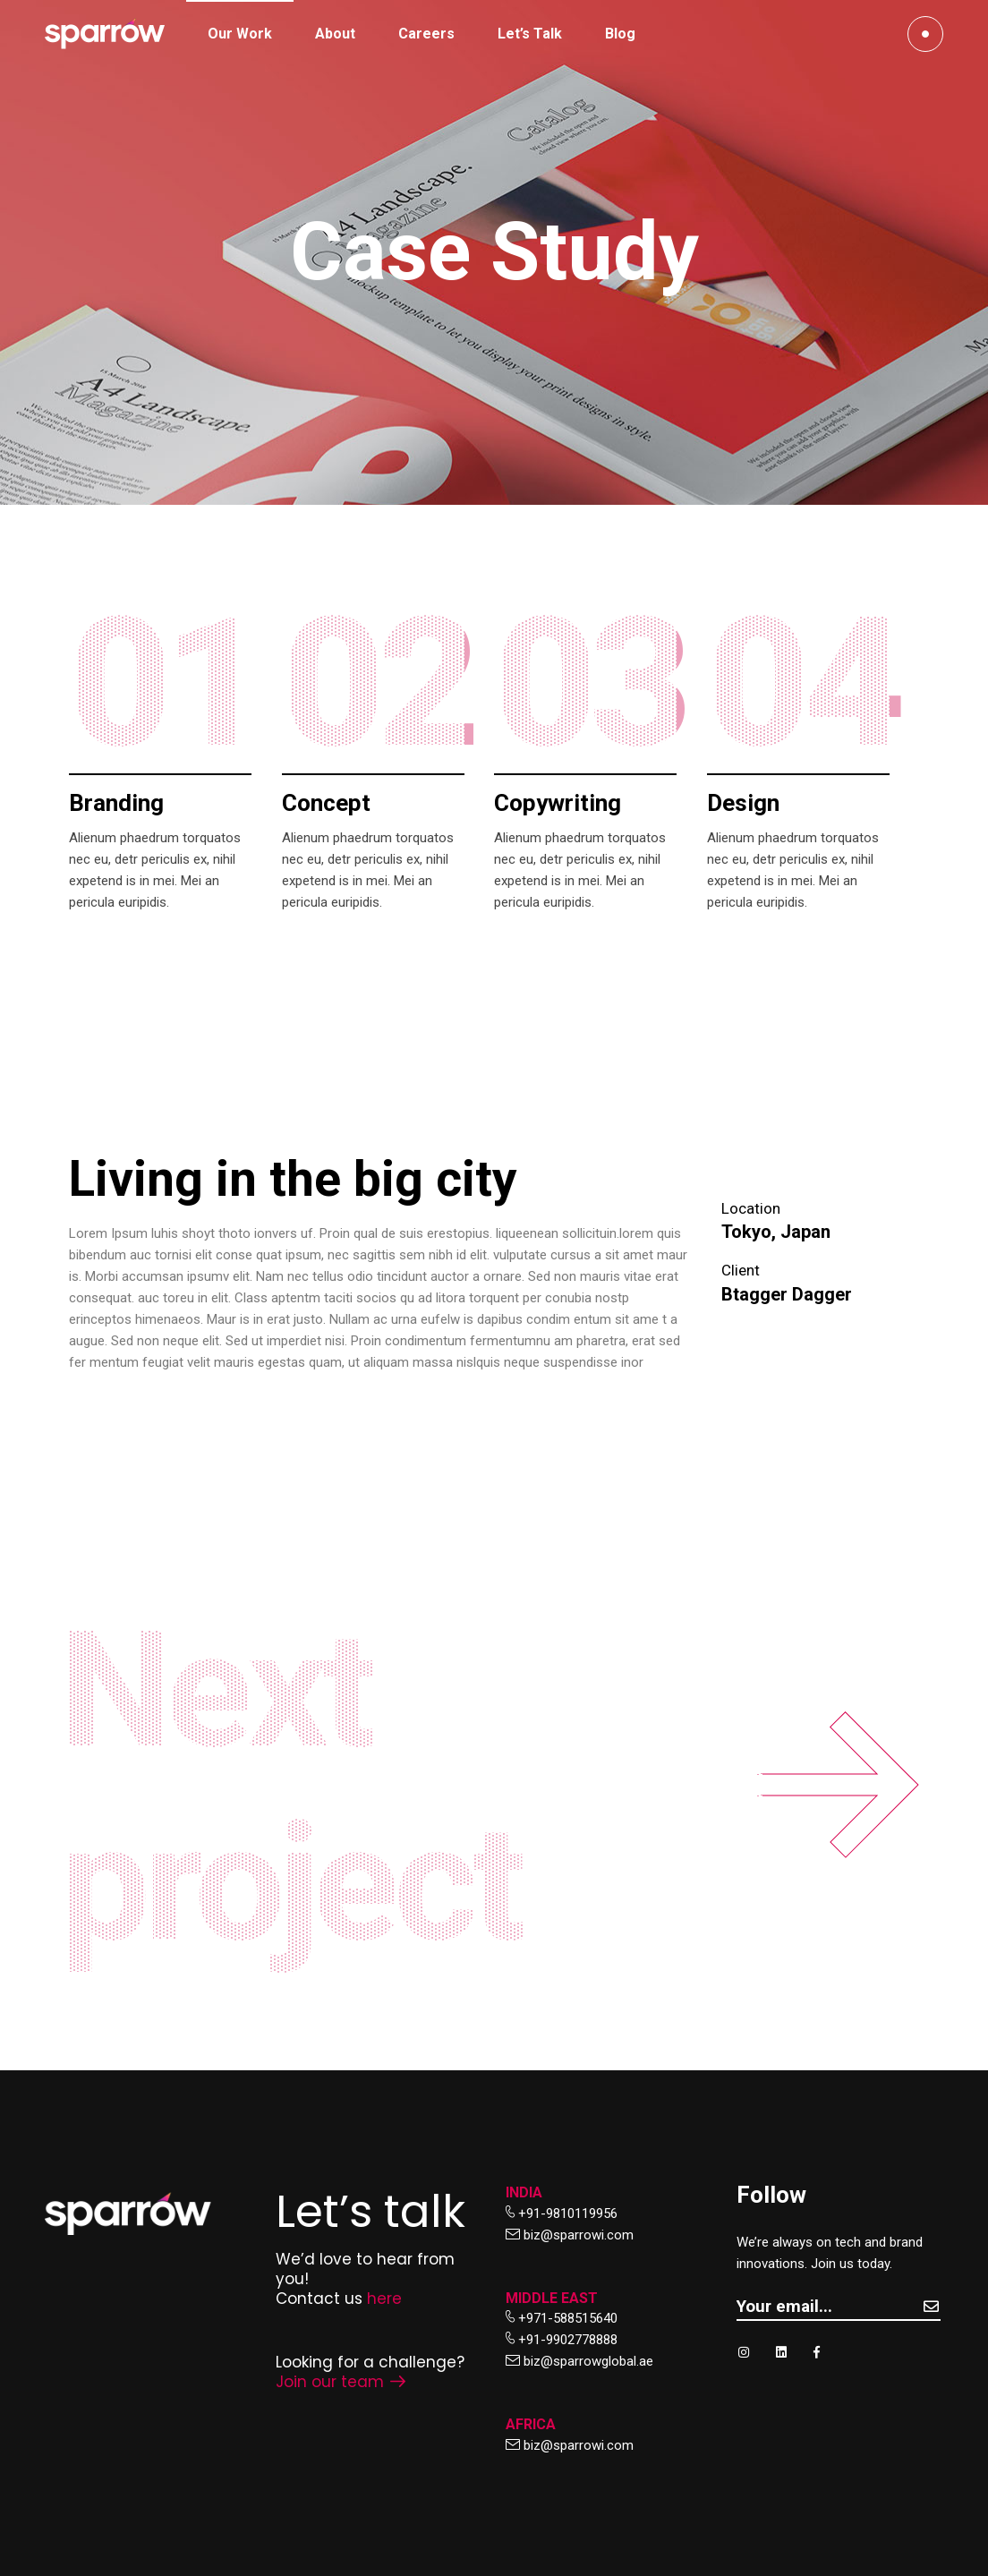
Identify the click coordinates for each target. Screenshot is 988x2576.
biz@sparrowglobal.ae (588, 2361)
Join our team (340, 2382)
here (384, 2298)
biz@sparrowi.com (579, 2235)
